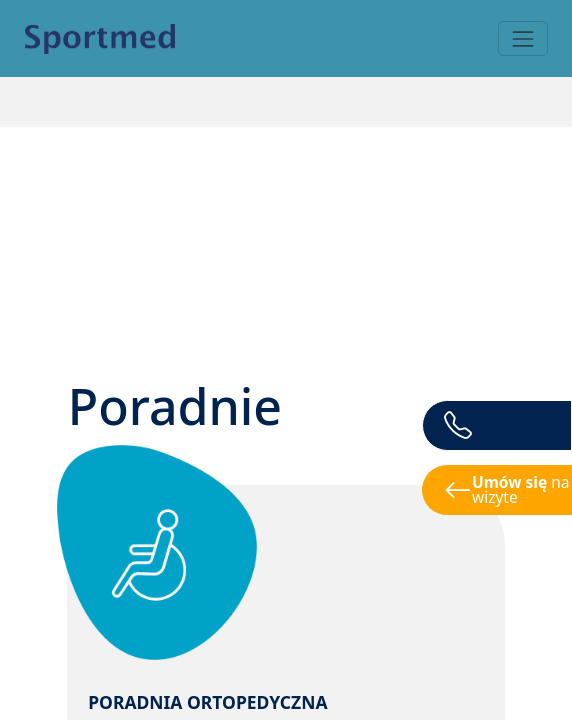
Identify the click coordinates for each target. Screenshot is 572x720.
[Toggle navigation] (522, 38)
